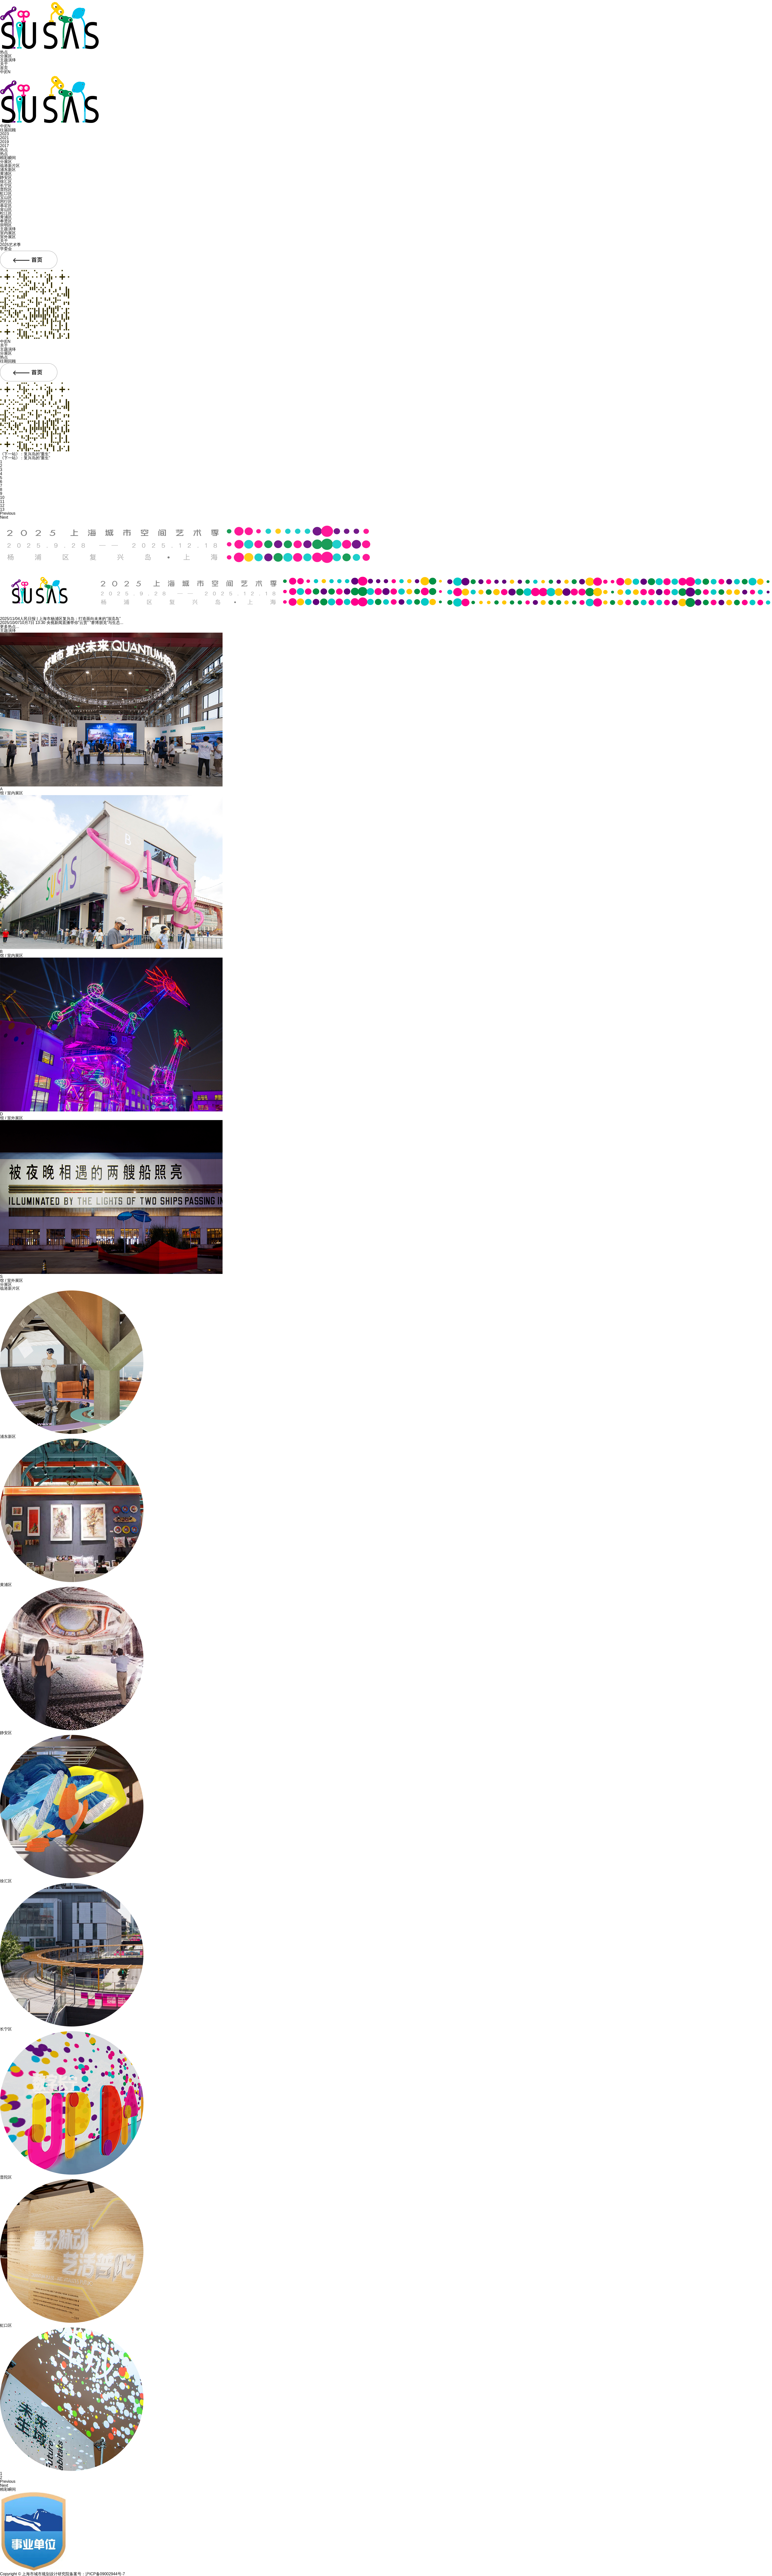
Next (4, 517)
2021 (4, 138)
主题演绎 (8, 229)
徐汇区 (6, 181)
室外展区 (8, 237)
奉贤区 (6, 221)
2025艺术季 (10, 245)
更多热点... (9, 626)
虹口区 (6, 193)
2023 (4, 134)
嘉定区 (6, 205)
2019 (4, 142)
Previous (7, 513)
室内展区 (8, 233)
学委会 (6, 249)
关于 (4, 241)
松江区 (6, 213)
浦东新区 (8, 169)
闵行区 (6, 201)
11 (2, 501)
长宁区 (6, 185)
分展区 (6, 162)
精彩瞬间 (8, 158)
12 (2, 505)
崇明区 (6, 225)
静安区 (6, 177)
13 (2, 509)
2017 (4, 146)
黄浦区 (6, 173)
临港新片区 (10, 165)
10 (2, 497)
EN (7, 72)
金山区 (6, 209)
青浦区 (6, 217)
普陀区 (6, 189)
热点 (4, 150)
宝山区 (6, 197)
